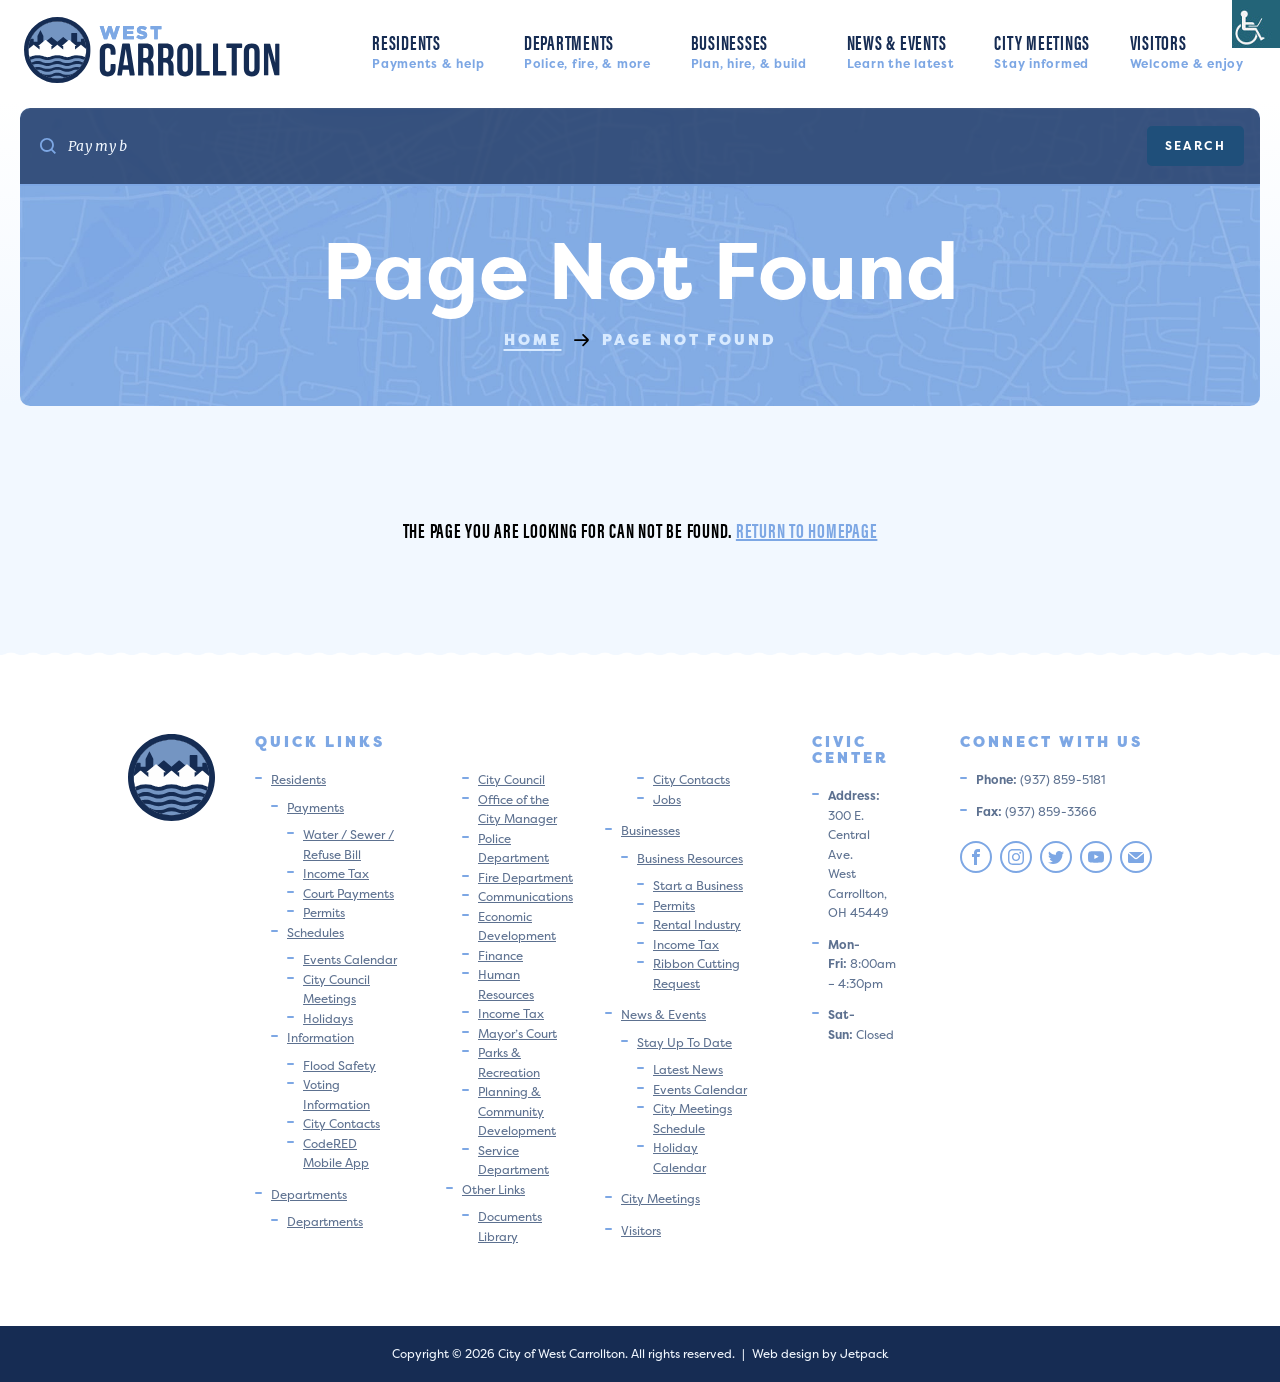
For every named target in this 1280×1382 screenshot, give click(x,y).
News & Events (901, 49)
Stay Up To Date (684, 1042)
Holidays (328, 1018)
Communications (525, 896)
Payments (315, 807)
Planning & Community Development (517, 1111)
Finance (500, 955)
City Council (511, 779)
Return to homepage (807, 529)
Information (320, 1037)
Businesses (749, 49)
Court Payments (348, 893)
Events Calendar (350, 959)
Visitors (1187, 49)
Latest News (688, 1069)
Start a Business (698, 885)
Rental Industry (697, 924)
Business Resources (690, 858)
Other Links (493, 1189)
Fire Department (525, 877)
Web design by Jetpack (820, 1353)
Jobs (667, 799)
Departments (587, 49)
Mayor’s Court (517, 1033)
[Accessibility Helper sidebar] (1256, 24)
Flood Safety (339, 1065)
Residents (428, 49)
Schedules (315, 932)
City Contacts (341, 1123)
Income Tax (336, 873)
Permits (324, 912)
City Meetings (1042, 49)
